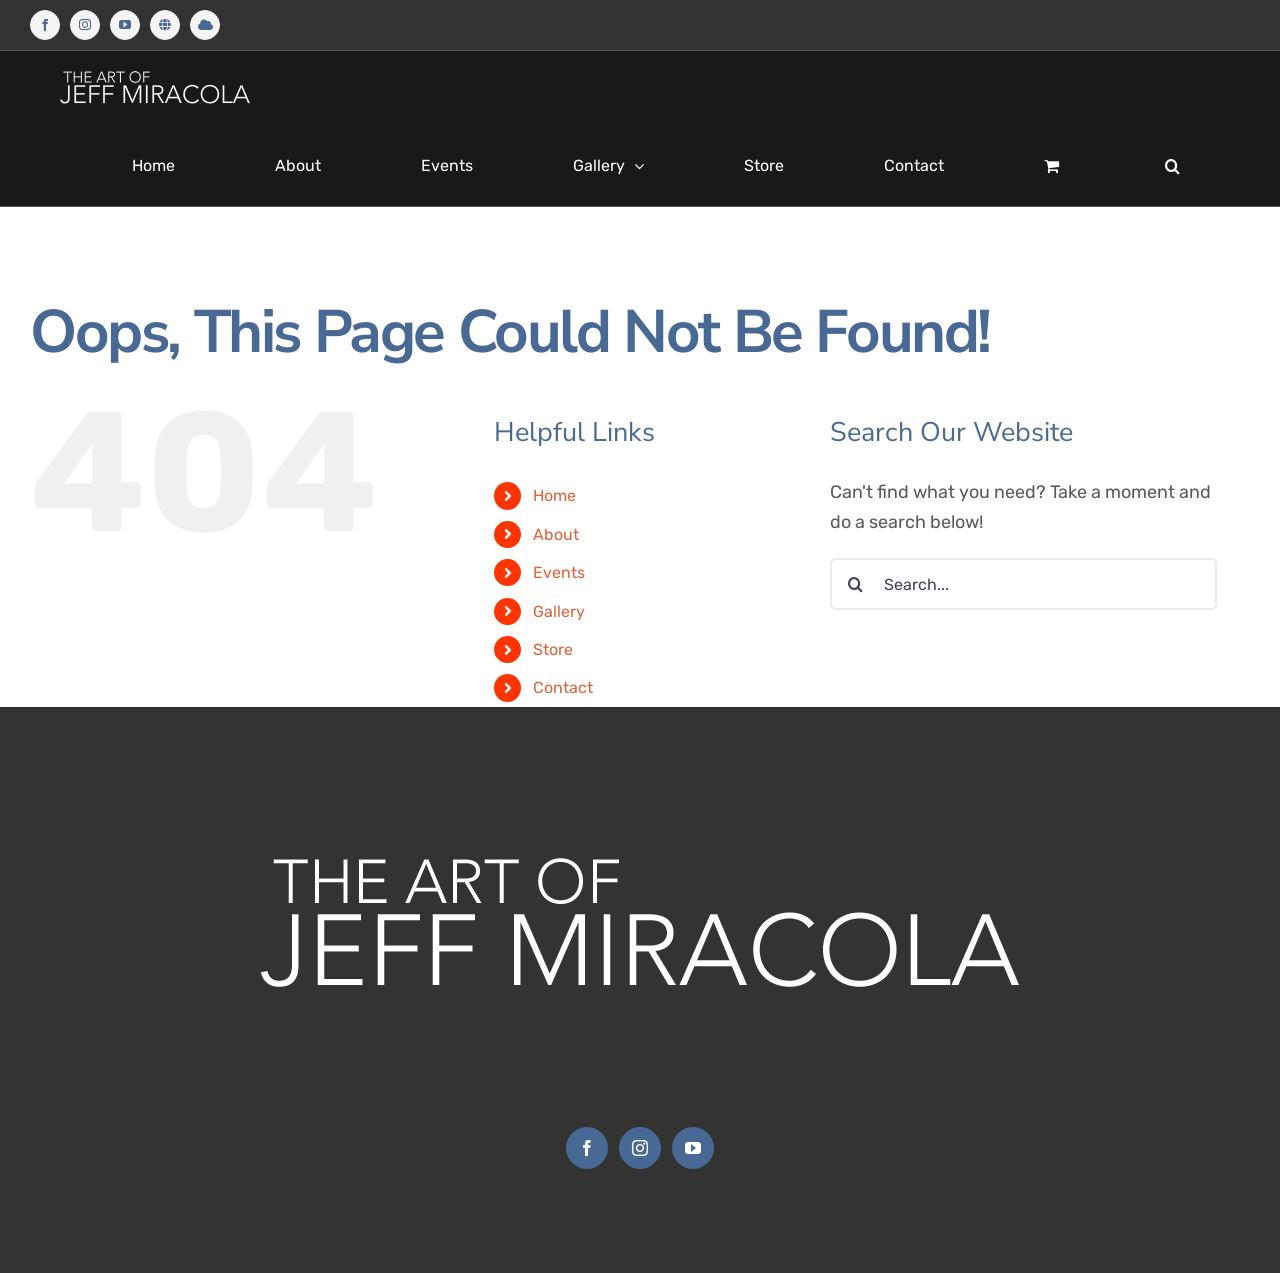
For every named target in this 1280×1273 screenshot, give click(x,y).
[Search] (856, 584)
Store (553, 649)
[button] (1172, 166)
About (556, 534)
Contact (563, 687)
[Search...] (1023, 584)
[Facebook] (587, 1148)
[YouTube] (693, 1148)
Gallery (559, 611)
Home (554, 495)
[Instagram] (640, 1148)
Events (559, 572)
